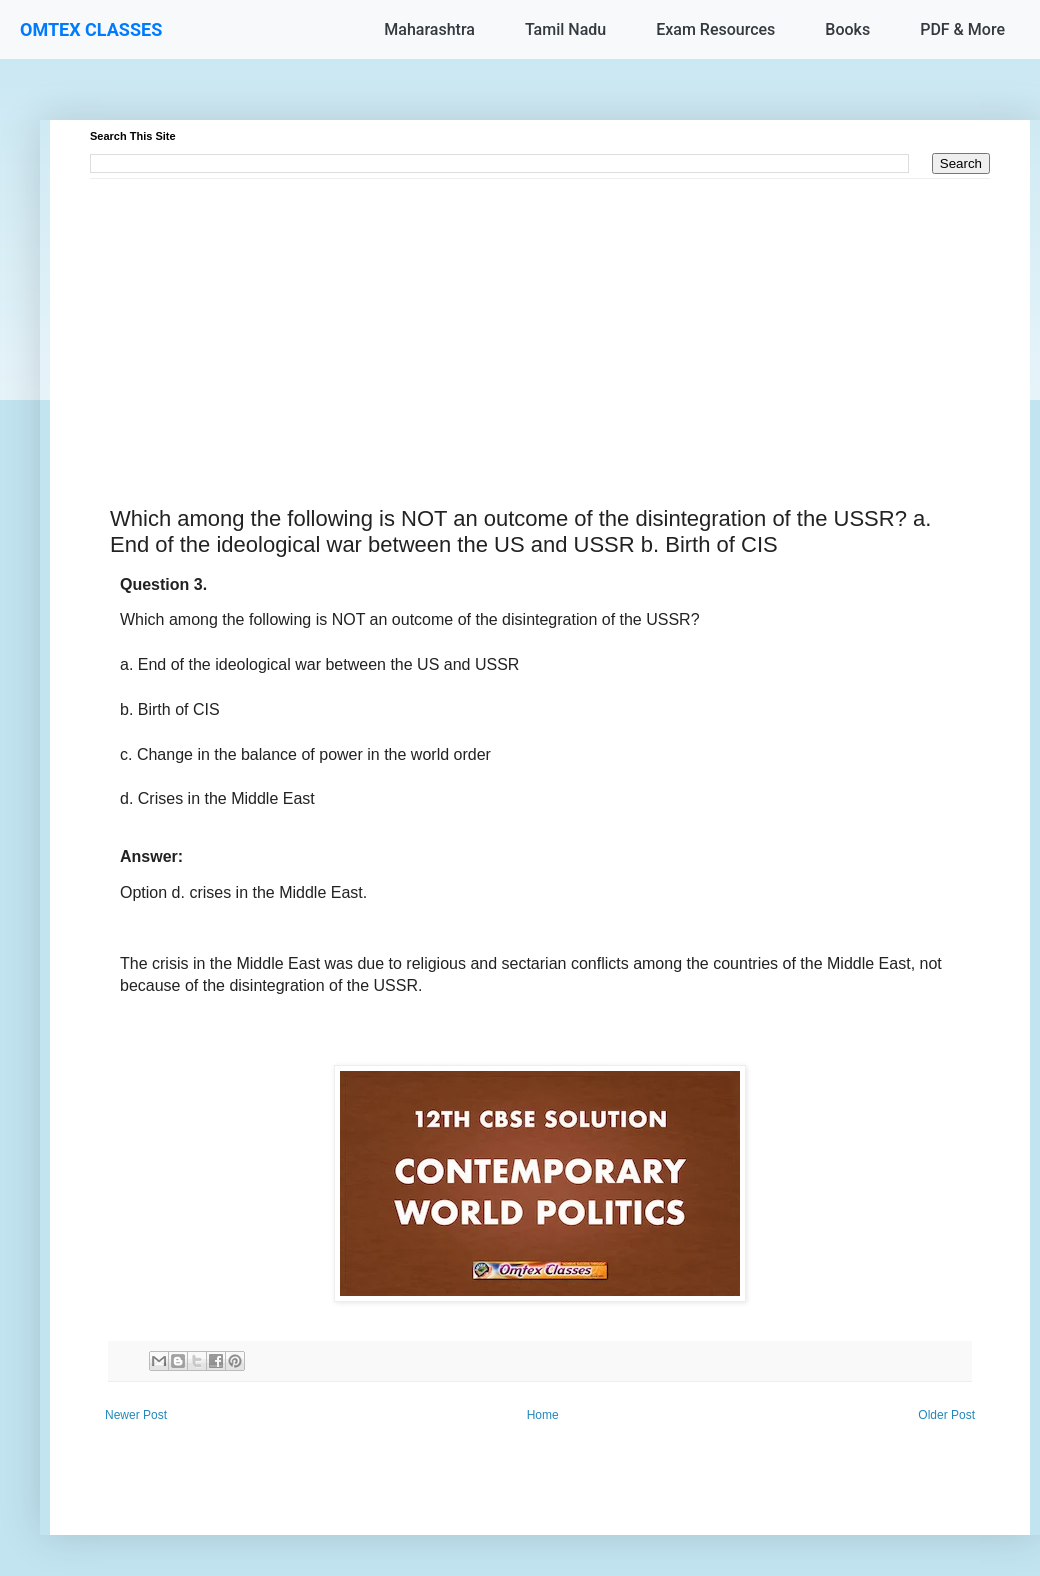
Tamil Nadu (565, 29)
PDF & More (962, 29)
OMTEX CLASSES (91, 29)
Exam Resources (715, 29)
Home (543, 1415)
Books (847, 29)
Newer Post (136, 1415)
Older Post (946, 1415)
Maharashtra (429, 29)
